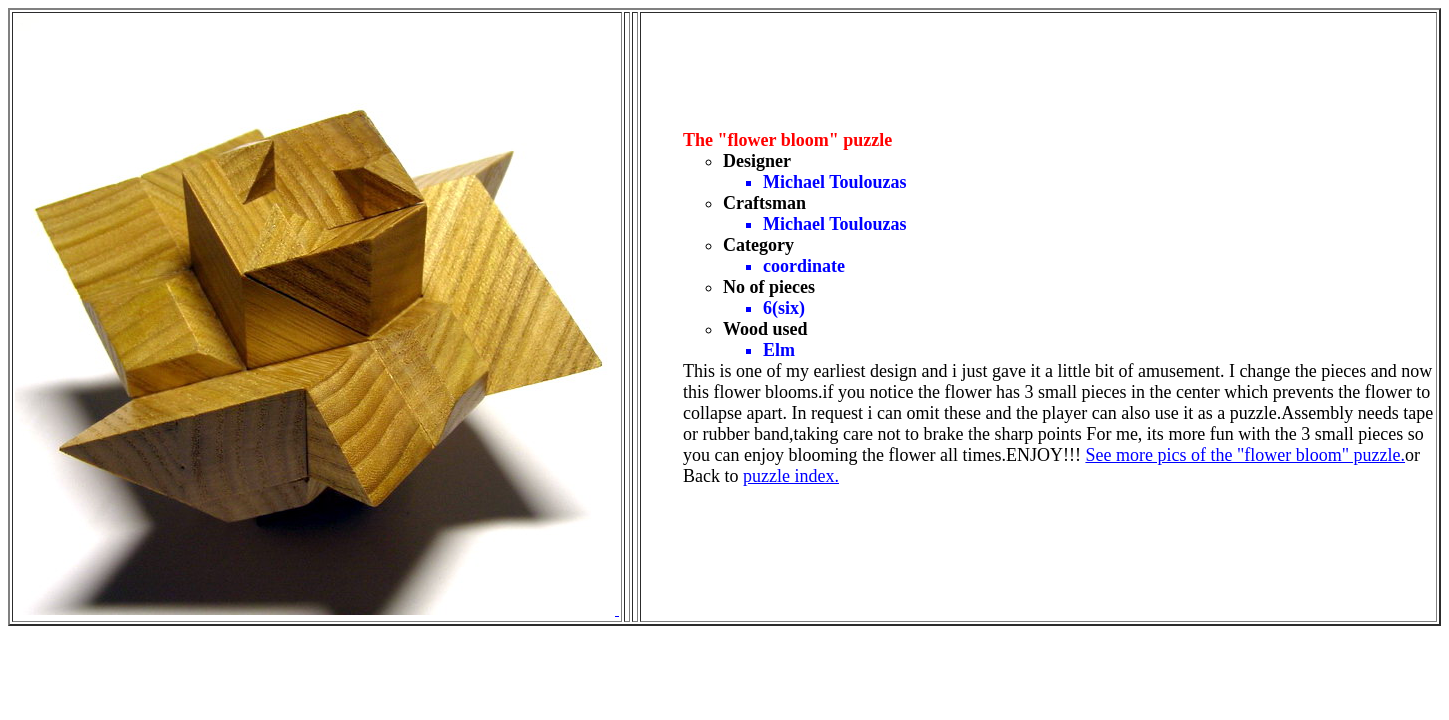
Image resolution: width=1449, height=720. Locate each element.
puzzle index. (791, 476)
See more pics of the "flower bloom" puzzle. (1245, 455)
